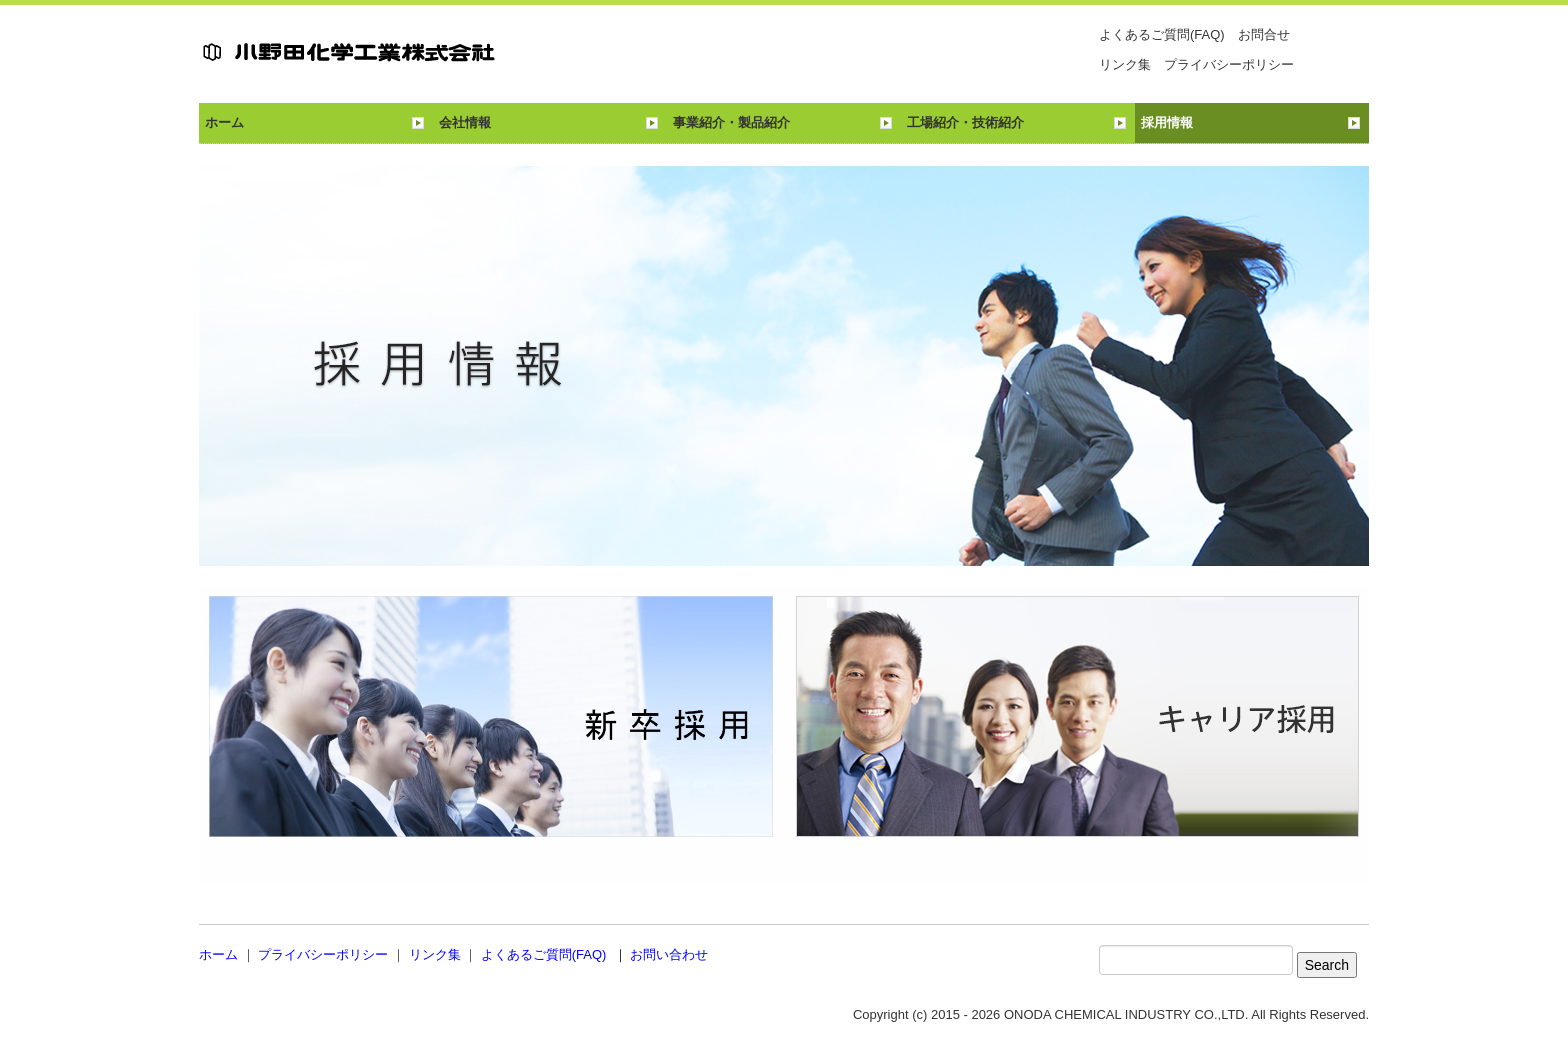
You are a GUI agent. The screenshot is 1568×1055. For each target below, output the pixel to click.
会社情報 (465, 122)
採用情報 (1167, 122)
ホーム (224, 122)
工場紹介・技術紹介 (965, 122)
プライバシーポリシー (1229, 64)
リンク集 (1125, 64)
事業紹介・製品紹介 (731, 122)
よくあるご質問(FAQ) (1162, 34)
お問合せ (1264, 34)
